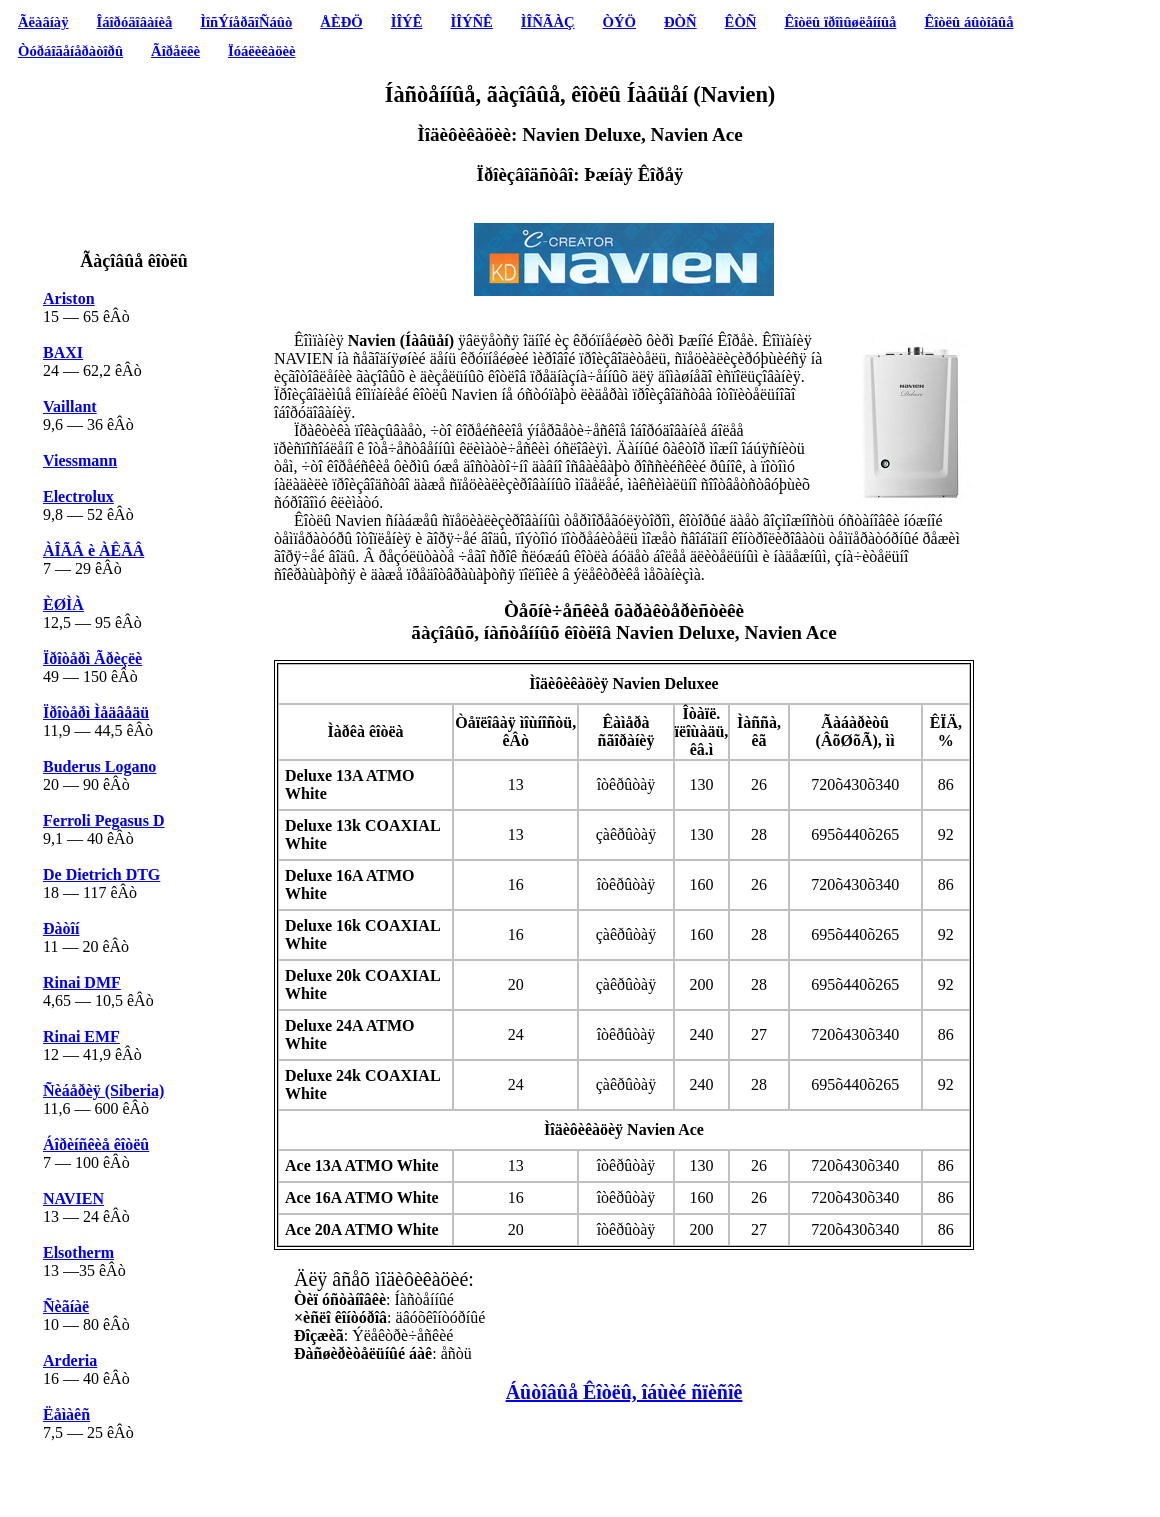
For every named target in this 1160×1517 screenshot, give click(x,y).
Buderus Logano (99, 766)
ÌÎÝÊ (407, 22)
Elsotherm (78, 1252)
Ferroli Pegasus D (103, 820)
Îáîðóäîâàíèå (135, 22)
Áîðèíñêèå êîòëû (96, 1144)
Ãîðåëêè (175, 51)
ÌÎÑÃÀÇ (548, 22)
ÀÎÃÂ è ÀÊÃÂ (93, 550)
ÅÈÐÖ (341, 22)
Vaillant (70, 406)
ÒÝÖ (619, 22)
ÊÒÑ (741, 22)
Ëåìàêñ (66, 1414)
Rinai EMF (81, 1036)
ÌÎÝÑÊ (471, 22)
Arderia (70, 1360)
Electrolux (78, 496)
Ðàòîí (61, 928)
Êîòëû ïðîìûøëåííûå (840, 22)
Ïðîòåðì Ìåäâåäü (96, 712)
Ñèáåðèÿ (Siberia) (103, 1090)
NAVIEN (73, 1198)
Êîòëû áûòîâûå (968, 22)
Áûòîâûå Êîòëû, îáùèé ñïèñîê (624, 1392)
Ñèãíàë (66, 1306)
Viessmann (80, 460)
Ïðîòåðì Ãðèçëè (92, 658)
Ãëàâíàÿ (43, 22)
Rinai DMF (82, 982)
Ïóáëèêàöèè (262, 51)
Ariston (69, 298)
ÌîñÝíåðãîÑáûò (246, 22)
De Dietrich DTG (101, 874)
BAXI (63, 352)
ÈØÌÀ (63, 604)
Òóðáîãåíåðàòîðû (70, 51)
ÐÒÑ (680, 22)
